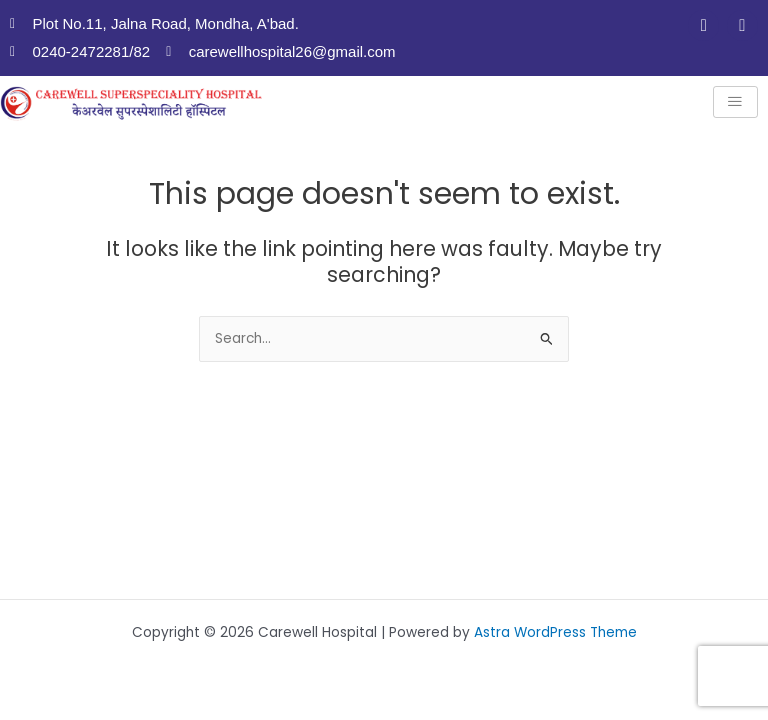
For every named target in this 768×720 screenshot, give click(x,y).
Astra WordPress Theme (555, 632)
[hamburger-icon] (735, 102)
